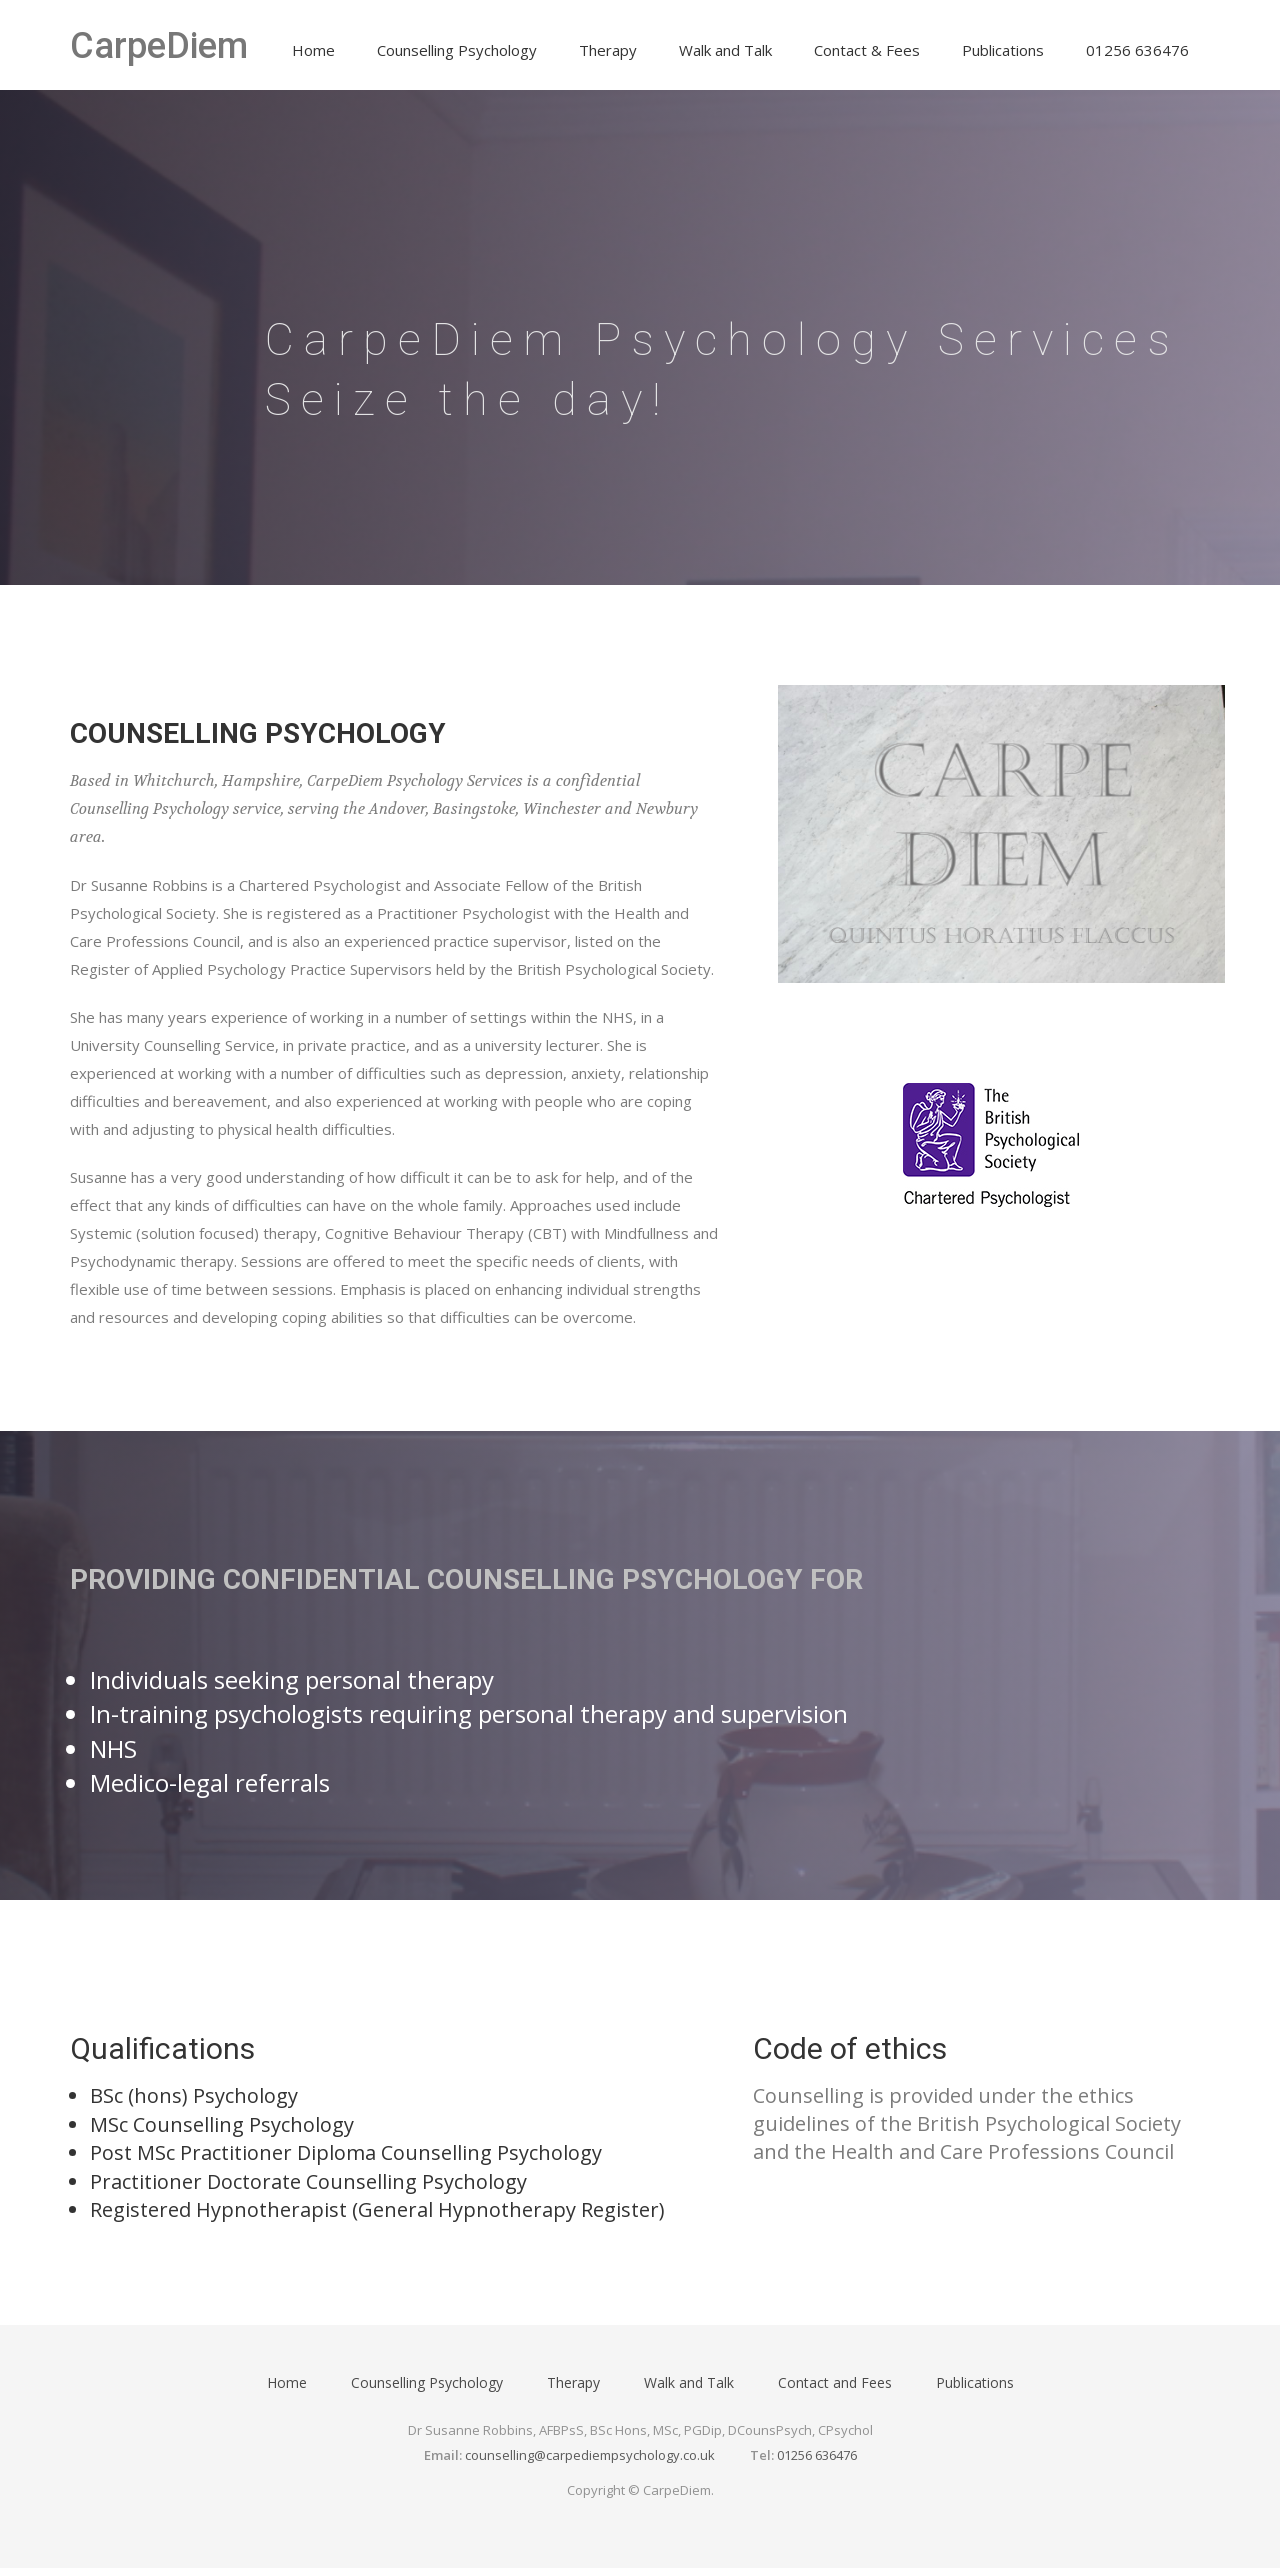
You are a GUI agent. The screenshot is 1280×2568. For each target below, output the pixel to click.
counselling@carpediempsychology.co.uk (590, 2455)
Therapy (608, 50)
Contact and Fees (835, 2382)
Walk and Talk (725, 50)
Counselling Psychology (457, 50)
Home (313, 50)
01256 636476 (1137, 50)
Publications (1003, 50)
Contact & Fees (867, 50)
